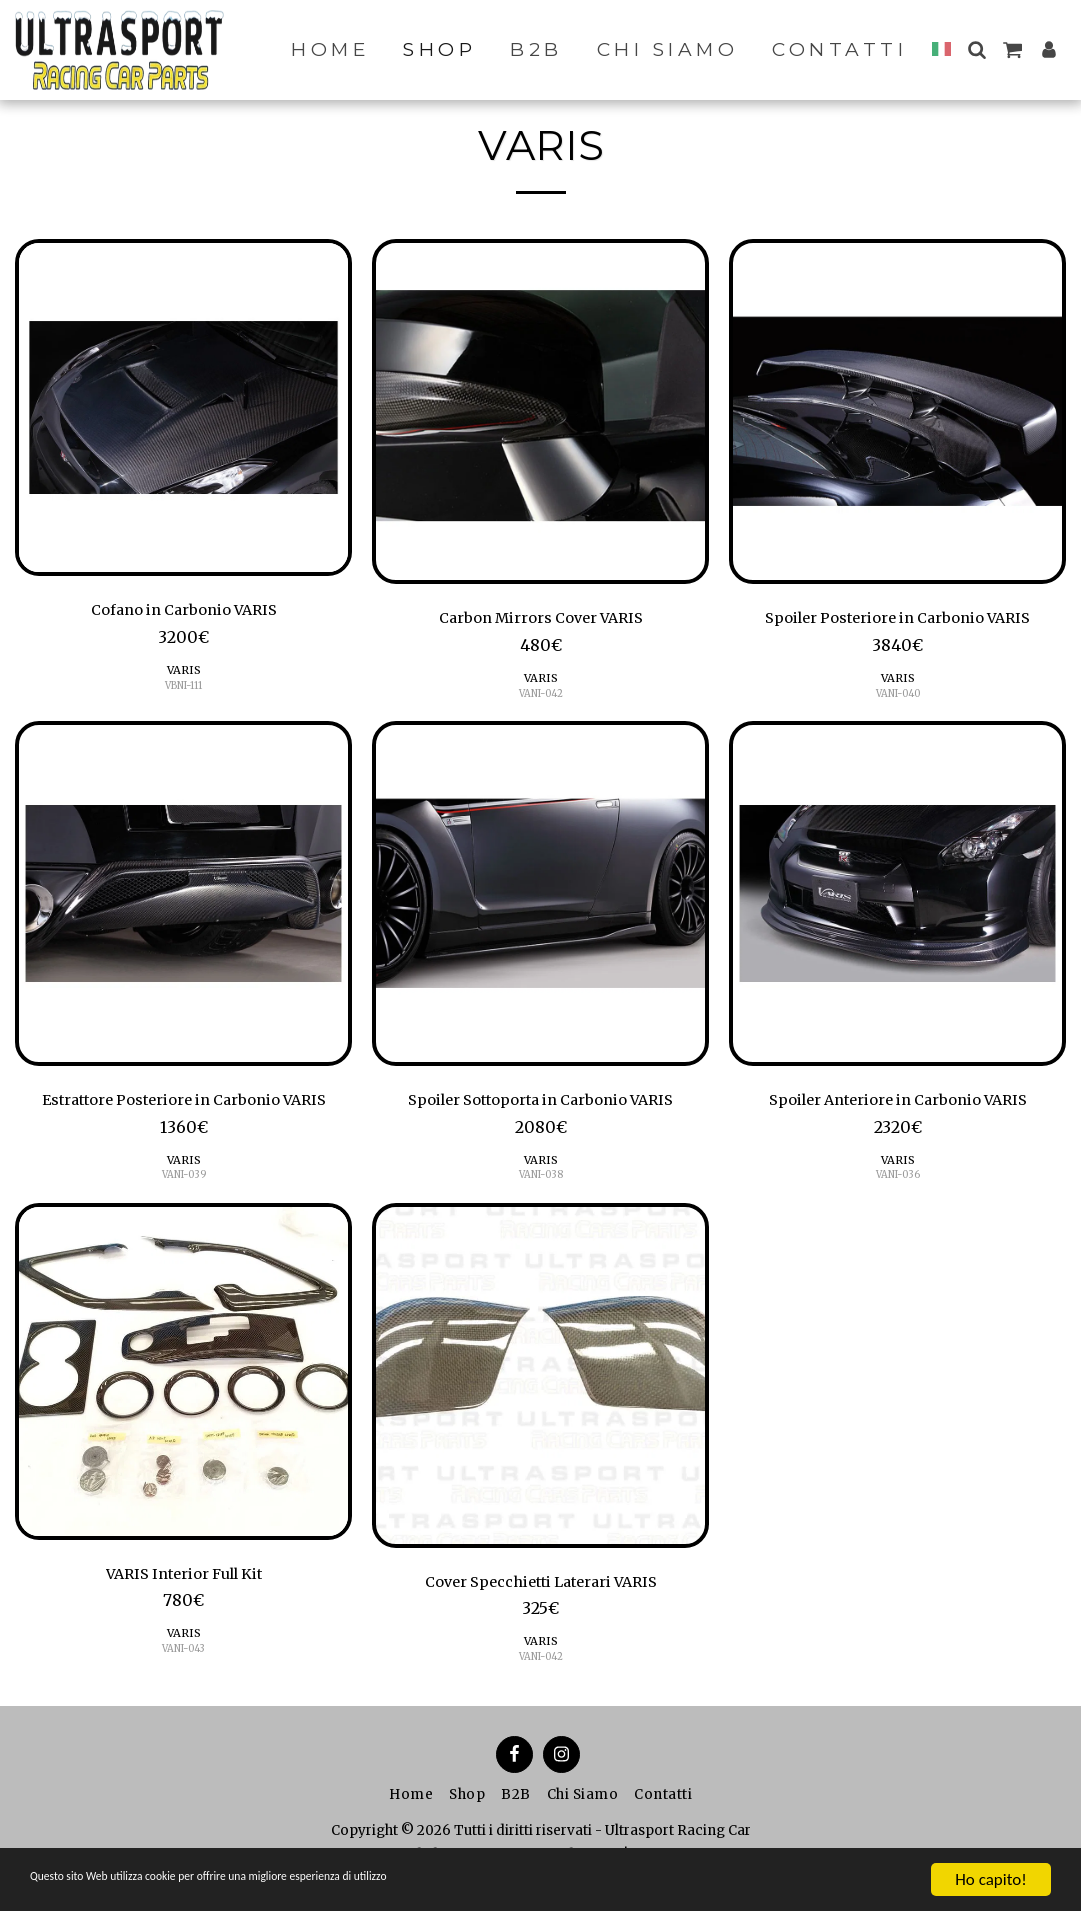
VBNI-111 (183, 688)
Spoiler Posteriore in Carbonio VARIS (897, 620)
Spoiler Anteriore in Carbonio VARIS (898, 1106)
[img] (183, 407)
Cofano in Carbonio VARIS (184, 612)
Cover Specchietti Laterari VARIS (541, 1591)
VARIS (183, 673)
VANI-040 (898, 696)
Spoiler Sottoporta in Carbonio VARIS (541, 1106)
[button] (976, 49)
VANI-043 (184, 1659)
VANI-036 (898, 1182)
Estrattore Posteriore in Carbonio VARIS (183, 1106)
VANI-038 (540, 1182)
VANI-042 (541, 696)
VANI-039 (183, 1182)
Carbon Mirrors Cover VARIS (540, 620)
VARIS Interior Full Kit (183, 1583)
